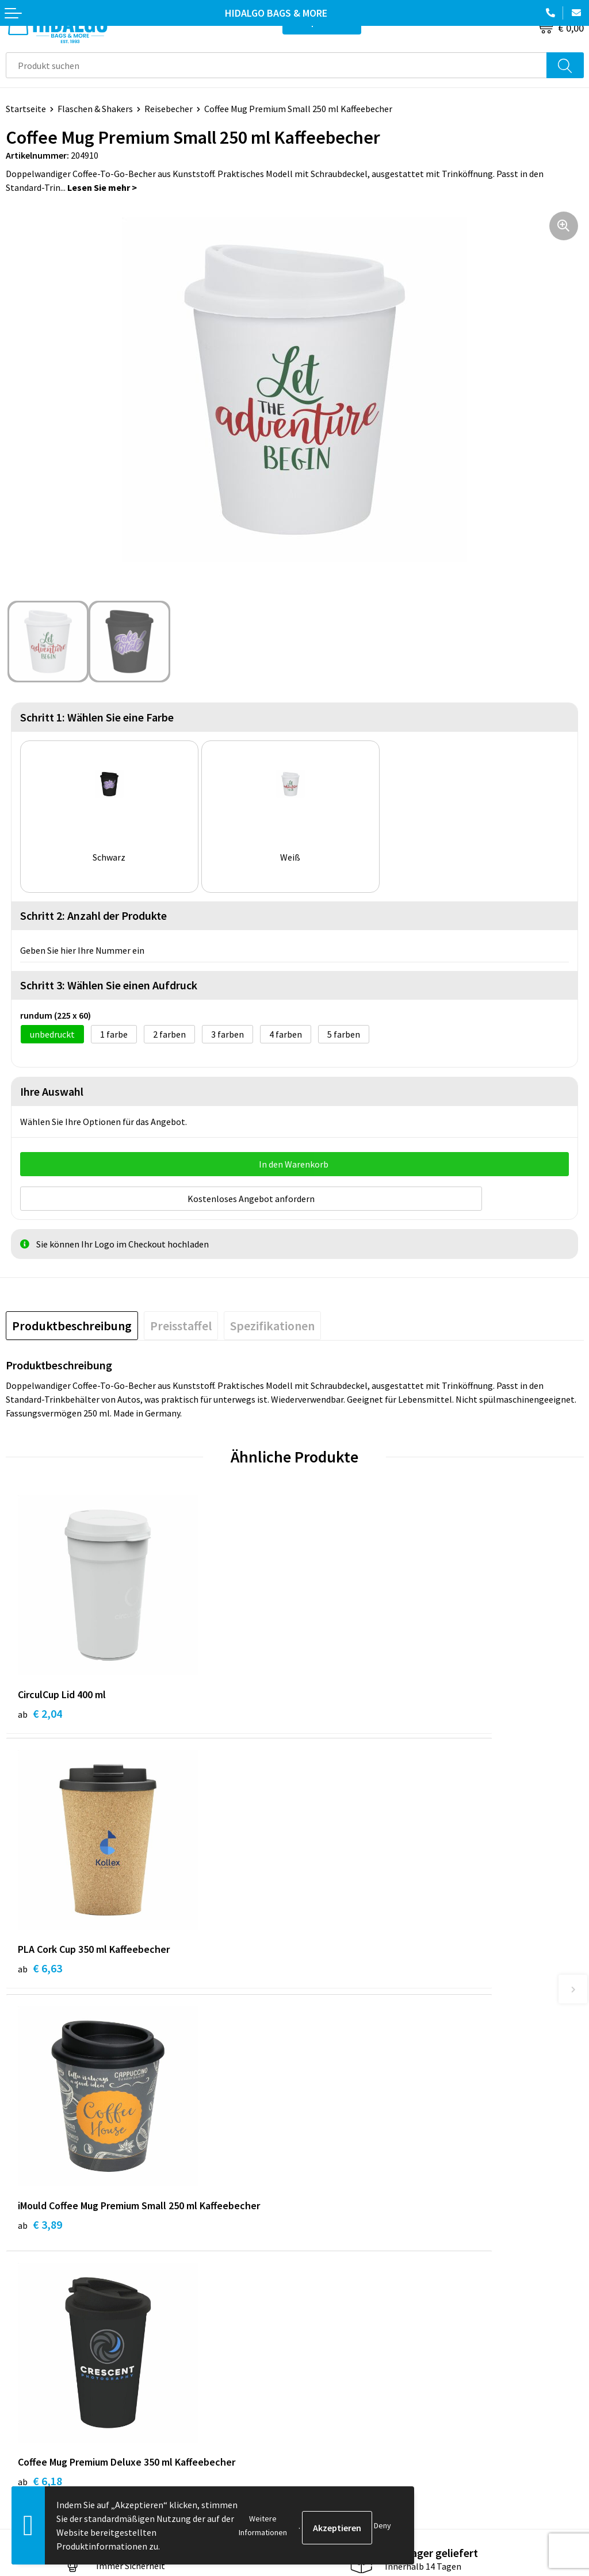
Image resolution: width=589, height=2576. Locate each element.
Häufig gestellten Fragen (350, 2206)
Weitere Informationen (263, 2525)
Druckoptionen (329, 2223)
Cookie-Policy (327, 2372)
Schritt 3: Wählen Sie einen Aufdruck (108, 985)
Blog (309, 2170)
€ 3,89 (40, 1965)
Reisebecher (168, 108)
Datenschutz (325, 2389)
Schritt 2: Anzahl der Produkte (93, 915)
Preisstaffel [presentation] (181, 1321)
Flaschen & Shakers (95, 108)
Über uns (317, 2188)
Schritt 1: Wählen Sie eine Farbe (97, 717)
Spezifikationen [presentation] (272, 1321)
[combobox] (276, 65)
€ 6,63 (329, 1709)
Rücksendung (32, 2389)
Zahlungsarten (35, 2372)
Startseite (26, 108)
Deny (382, 2525)
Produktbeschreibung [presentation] (72, 1321)
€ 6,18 (329, 1965)
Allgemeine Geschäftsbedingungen (368, 2354)
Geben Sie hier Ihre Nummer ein (82, 950)
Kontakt (22, 2354)
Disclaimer (321, 2407)
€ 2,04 (40, 1709)
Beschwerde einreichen (51, 2407)
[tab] (72, 1321)
